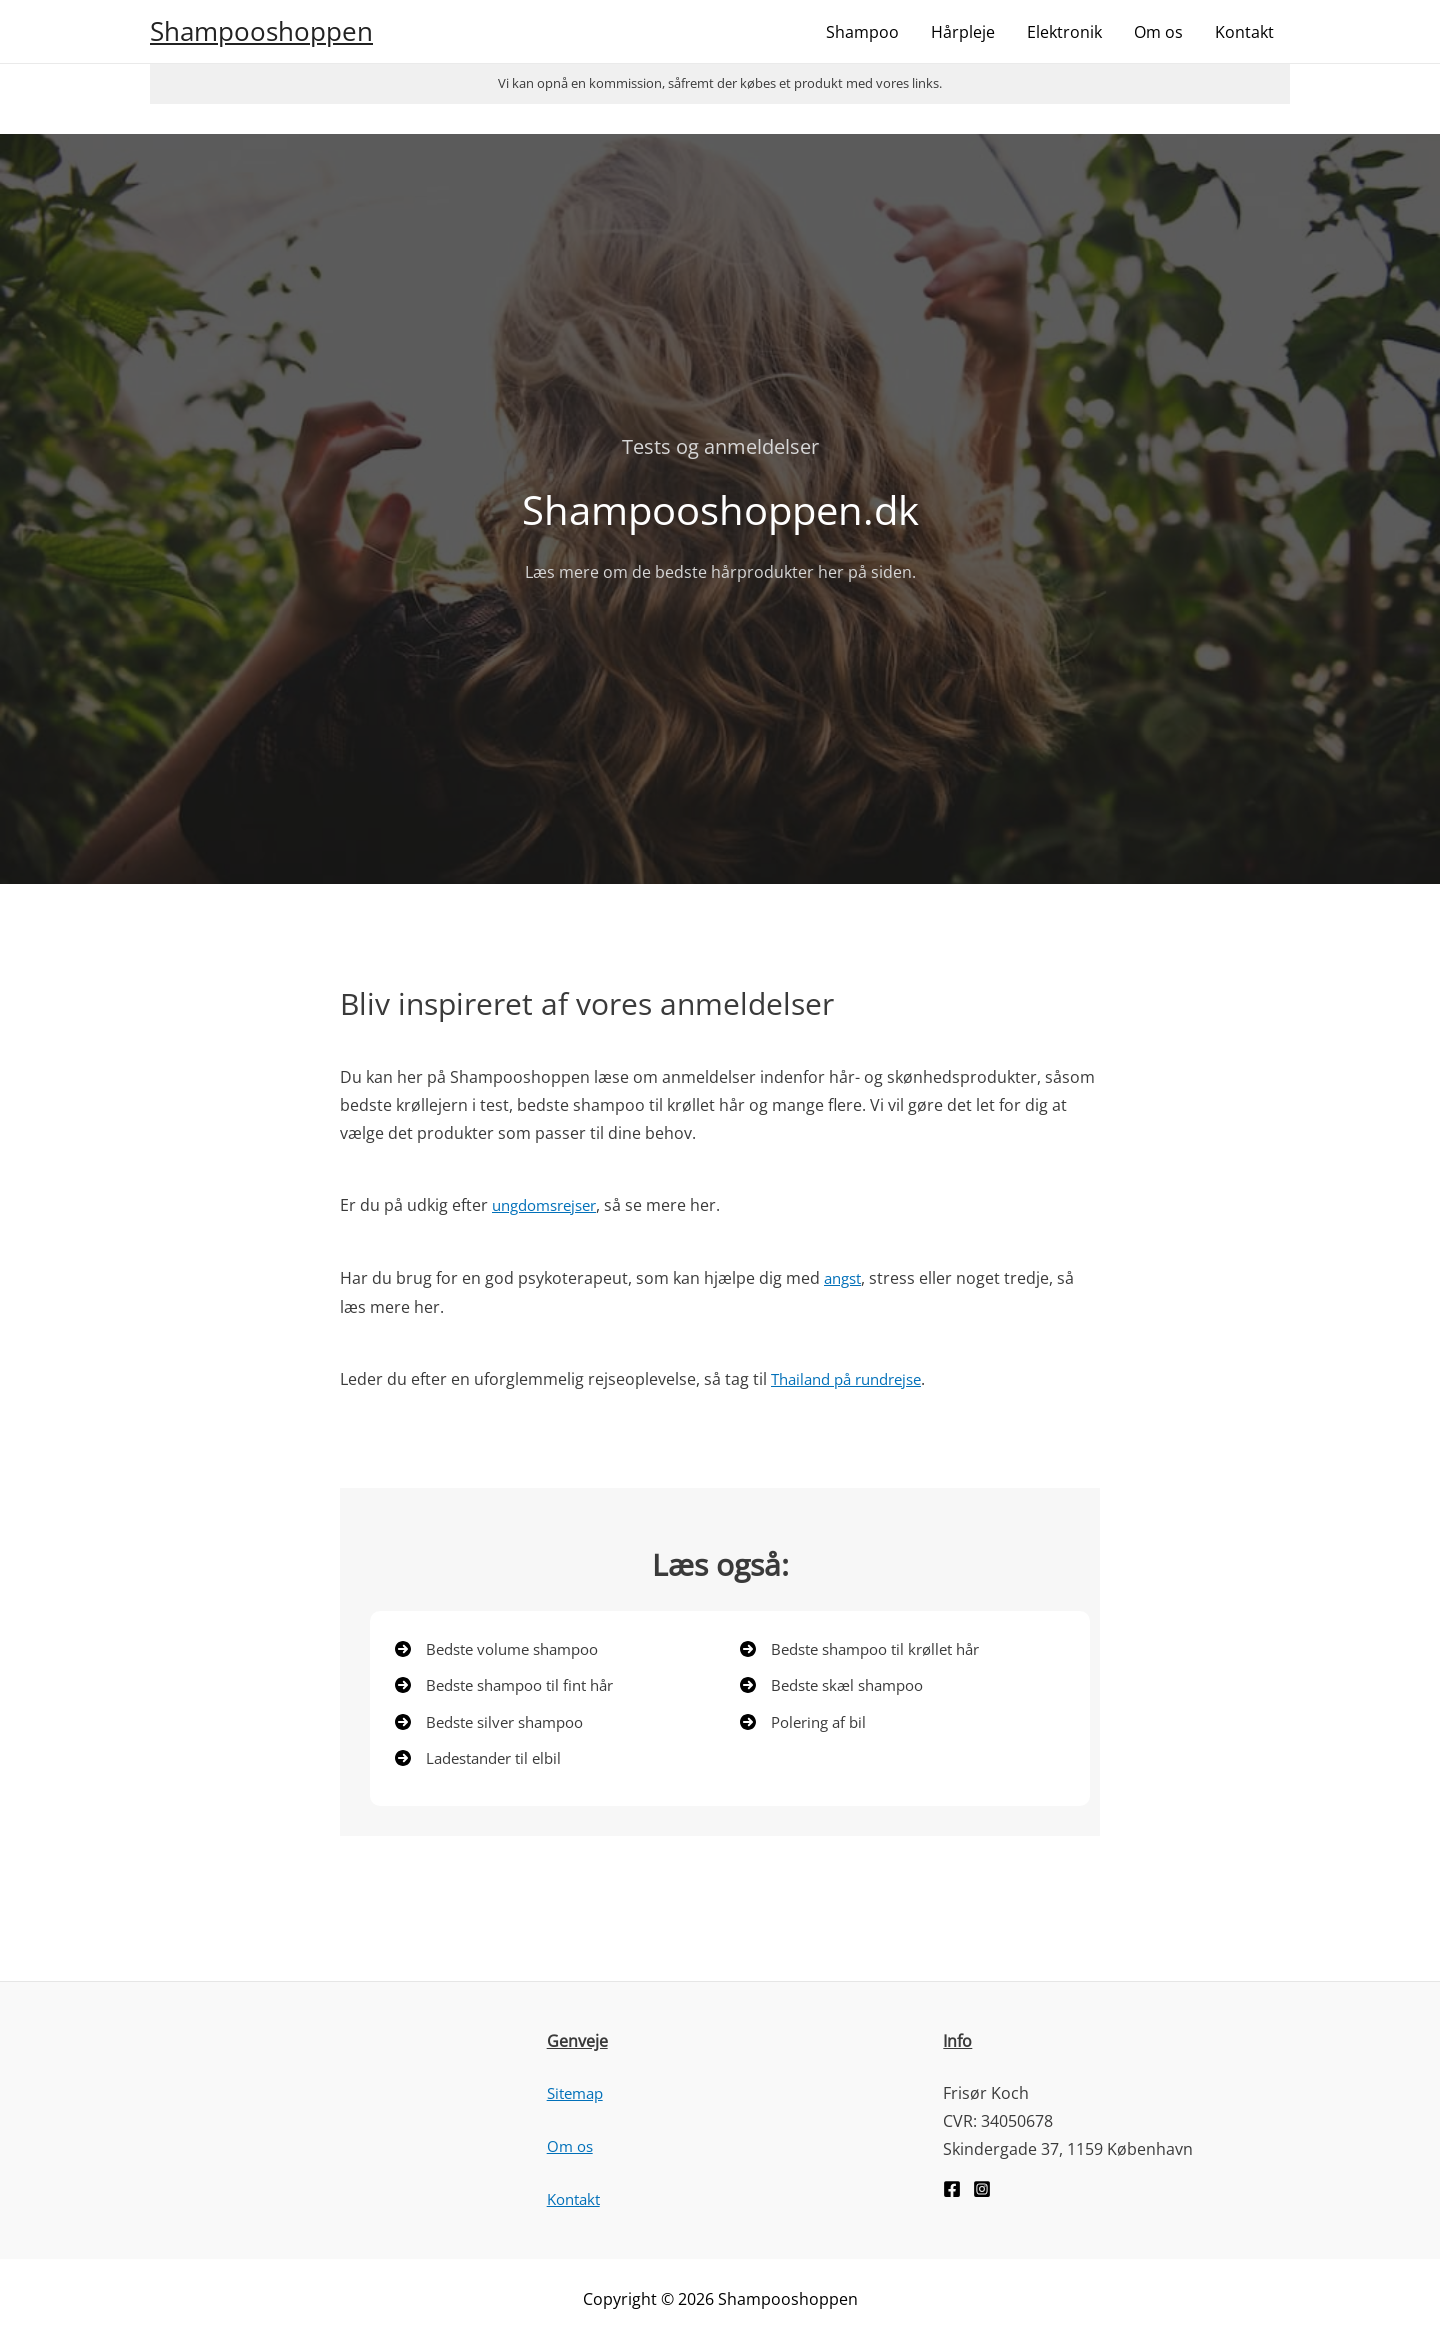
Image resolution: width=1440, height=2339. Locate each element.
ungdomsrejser (550, 1205)
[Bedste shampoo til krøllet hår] (869, 1647)
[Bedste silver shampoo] (496, 1723)
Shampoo (862, 32)
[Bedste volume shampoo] (504, 1647)
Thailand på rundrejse (854, 1377)
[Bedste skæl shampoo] (838, 1685)
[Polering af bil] (807, 1723)
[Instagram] (982, 2192)
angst (845, 1277)
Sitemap (578, 2096)
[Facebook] (952, 2192)
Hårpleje (963, 32)
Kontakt (1244, 32)
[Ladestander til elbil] (484, 1761)
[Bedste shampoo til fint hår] (513, 1685)
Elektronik (1064, 32)
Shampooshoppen (261, 31)
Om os (1158, 32)
